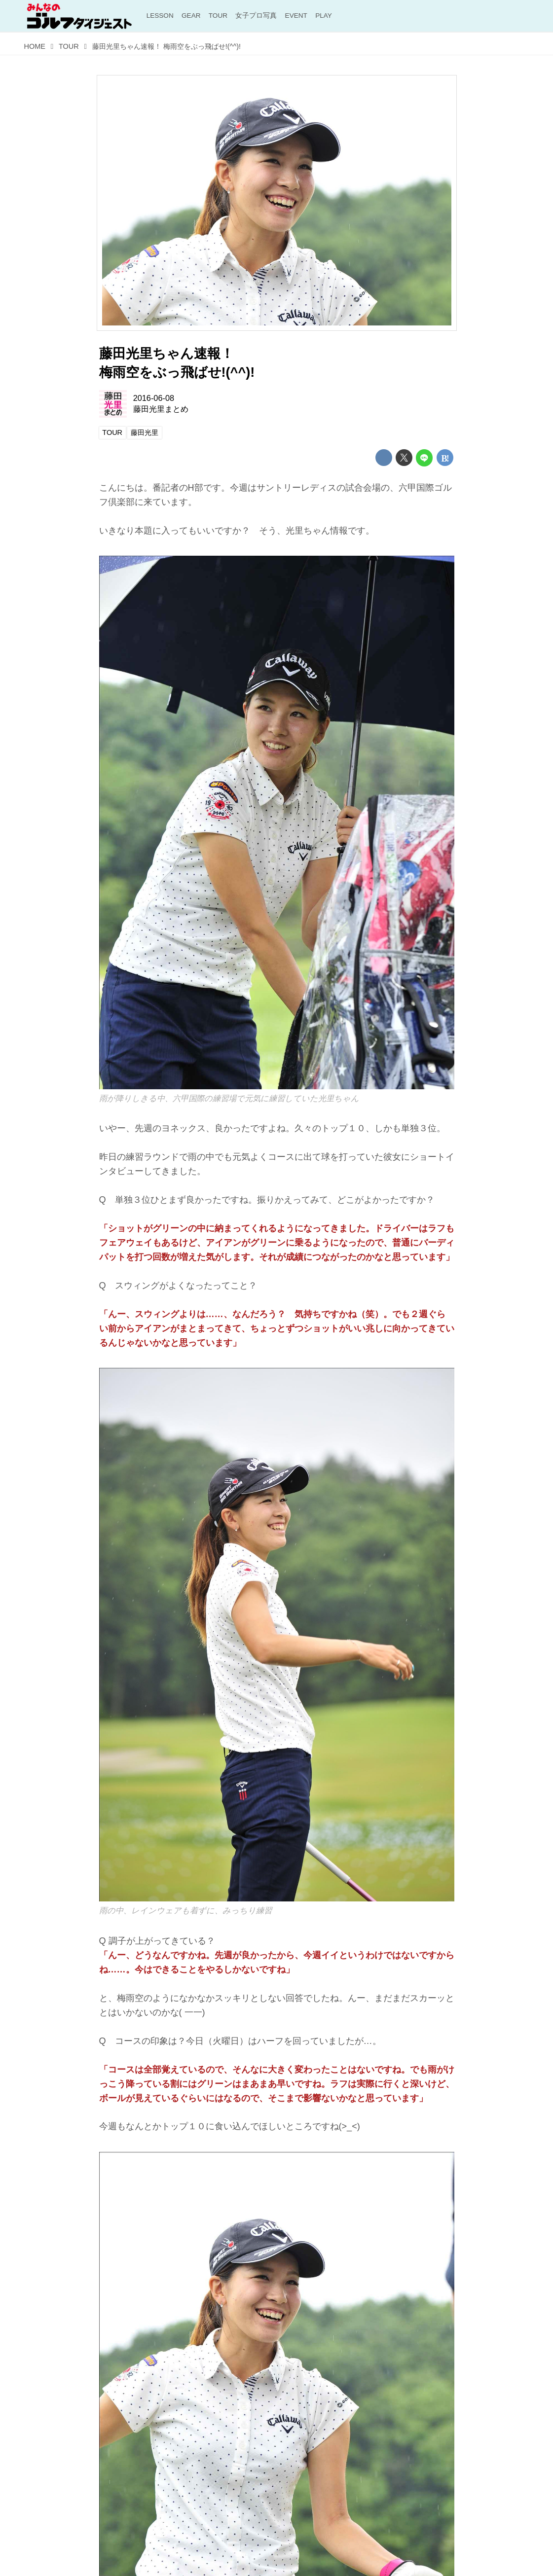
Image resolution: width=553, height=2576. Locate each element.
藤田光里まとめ (160, 408)
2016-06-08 (153, 398)
